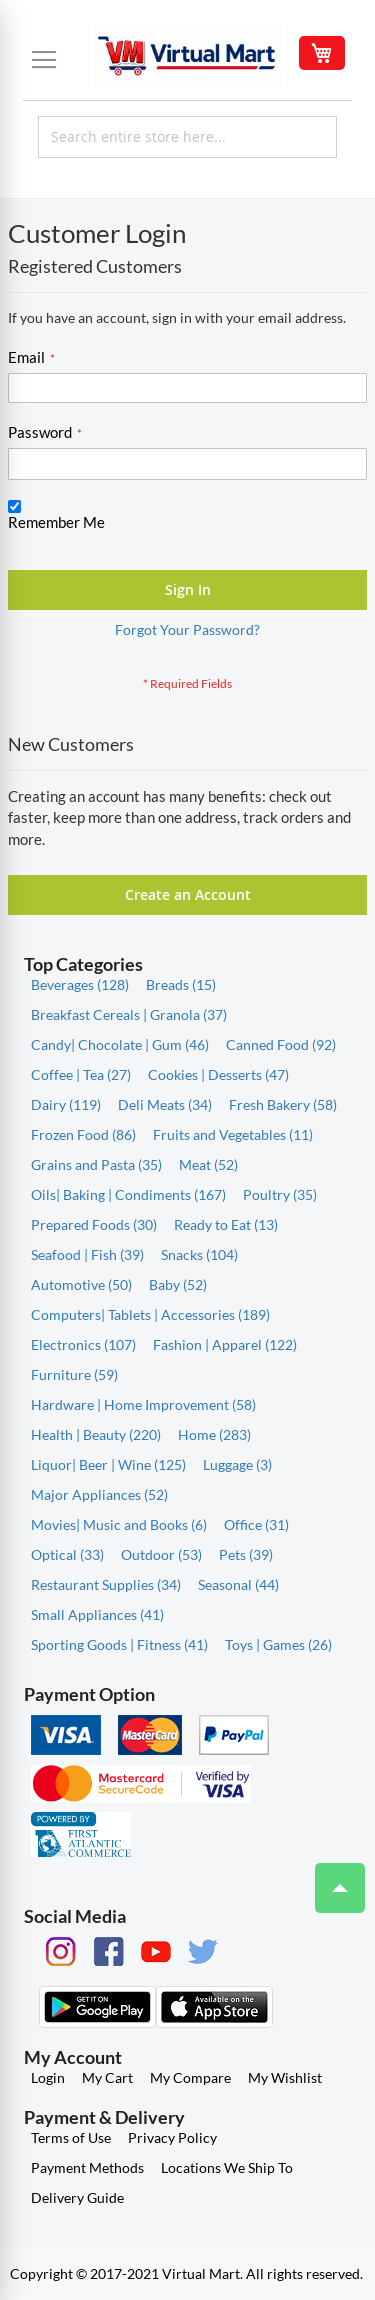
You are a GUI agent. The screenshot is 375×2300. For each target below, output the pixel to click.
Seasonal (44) (238, 1584)
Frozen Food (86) (83, 1134)
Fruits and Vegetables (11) (233, 1134)
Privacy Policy (172, 2137)
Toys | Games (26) (278, 1644)
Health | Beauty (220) (96, 1434)
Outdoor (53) (161, 1554)
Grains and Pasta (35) (96, 1164)
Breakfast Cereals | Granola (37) (129, 1014)
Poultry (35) (280, 1194)
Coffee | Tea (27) (81, 1074)
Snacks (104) (199, 1254)
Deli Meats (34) (165, 1104)
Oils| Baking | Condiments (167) (128, 1194)
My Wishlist (285, 2077)
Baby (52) (178, 1284)
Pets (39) (246, 1554)
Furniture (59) (74, 1374)
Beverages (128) (80, 984)
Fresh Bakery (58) (283, 1104)
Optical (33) (67, 1554)
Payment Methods (87, 2167)
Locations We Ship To (227, 2167)
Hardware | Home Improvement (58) (143, 1404)
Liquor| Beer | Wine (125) (108, 1464)
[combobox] (187, 137)
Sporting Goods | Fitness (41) (119, 1644)
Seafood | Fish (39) (87, 1254)
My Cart (107, 2077)
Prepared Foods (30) (94, 1224)
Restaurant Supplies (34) (106, 1584)
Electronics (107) (83, 1344)
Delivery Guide (77, 2197)
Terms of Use (71, 2137)
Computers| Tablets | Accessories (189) (150, 1314)
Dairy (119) (66, 1104)
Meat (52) (208, 1164)
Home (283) (214, 1434)
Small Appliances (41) (97, 1614)
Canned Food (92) (281, 1044)
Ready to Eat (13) (226, 1224)
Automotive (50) (81, 1284)
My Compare (190, 2077)
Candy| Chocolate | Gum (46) (120, 1044)
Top (331, 1878)
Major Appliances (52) (99, 1494)
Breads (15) (181, 984)
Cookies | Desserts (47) (218, 1074)
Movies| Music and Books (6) (119, 1524)
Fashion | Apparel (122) (225, 1344)
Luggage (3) (237, 1464)
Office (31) (256, 1524)
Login (48, 2077)
